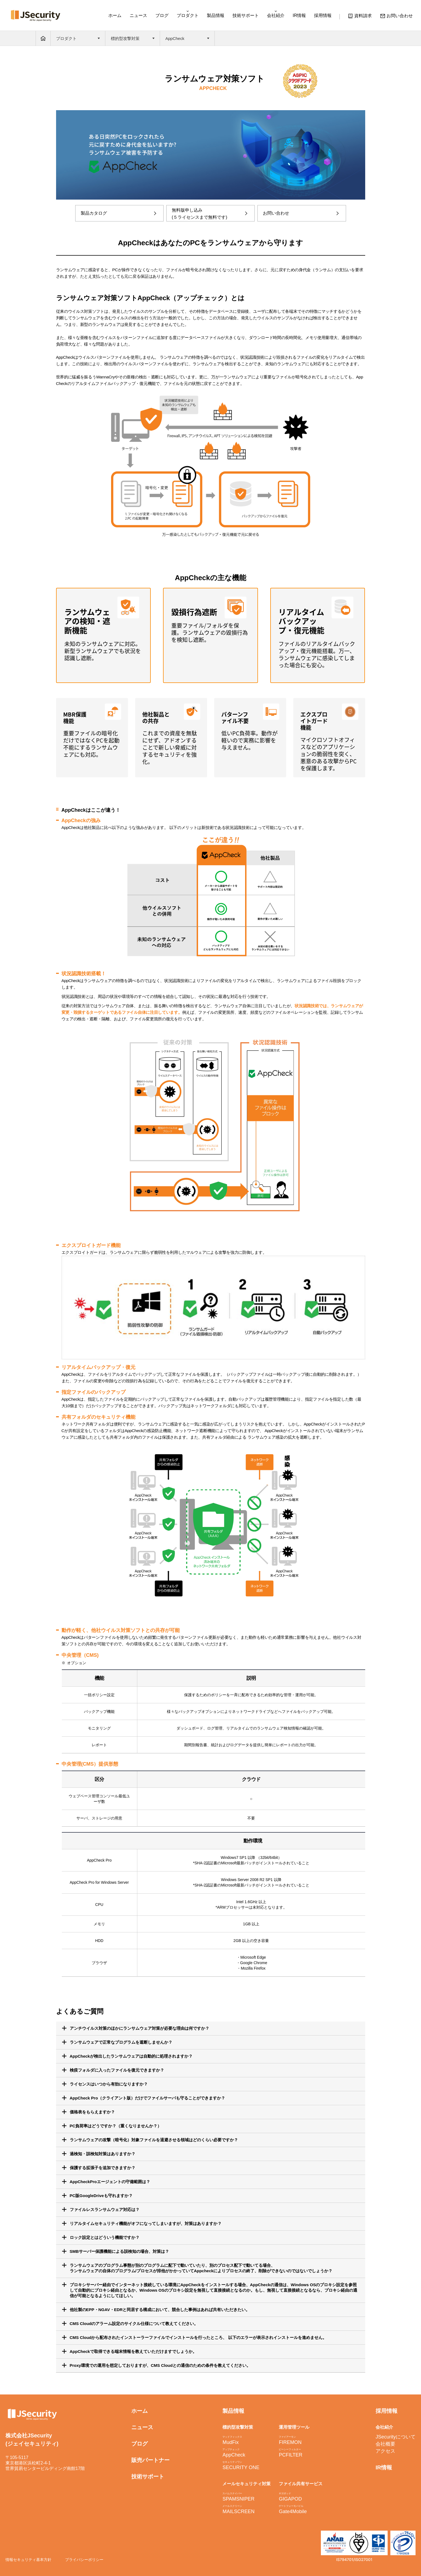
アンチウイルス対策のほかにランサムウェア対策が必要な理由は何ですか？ (139, 2028)
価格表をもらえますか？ (92, 2112)
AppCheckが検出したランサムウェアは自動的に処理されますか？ (131, 2056)
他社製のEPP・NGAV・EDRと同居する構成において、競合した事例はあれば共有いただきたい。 (160, 2309)
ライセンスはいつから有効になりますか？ (109, 2084)
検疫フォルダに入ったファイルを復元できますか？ (117, 2070)
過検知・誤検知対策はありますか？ (102, 2153)
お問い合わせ (396, 16)
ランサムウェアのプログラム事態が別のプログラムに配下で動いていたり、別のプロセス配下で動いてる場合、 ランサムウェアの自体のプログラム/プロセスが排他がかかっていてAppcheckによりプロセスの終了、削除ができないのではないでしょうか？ (201, 2268)
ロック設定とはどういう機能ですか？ (105, 2237)
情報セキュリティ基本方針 (28, 2559)
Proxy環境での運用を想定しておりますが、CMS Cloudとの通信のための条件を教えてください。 (160, 2365)
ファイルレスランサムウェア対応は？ (105, 2209)
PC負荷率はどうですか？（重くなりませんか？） (116, 2126)
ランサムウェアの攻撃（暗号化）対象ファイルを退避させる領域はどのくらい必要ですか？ (154, 2139)
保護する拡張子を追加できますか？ (102, 2167)
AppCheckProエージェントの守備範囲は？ (110, 2181)
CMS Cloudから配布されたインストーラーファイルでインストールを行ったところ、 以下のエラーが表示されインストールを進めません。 (198, 2337)
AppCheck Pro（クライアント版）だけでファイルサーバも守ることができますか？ (147, 2098)
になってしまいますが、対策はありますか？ (146, 2223)
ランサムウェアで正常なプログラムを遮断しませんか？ (121, 2042)
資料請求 (360, 16)
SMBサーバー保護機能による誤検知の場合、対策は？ (119, 2251)
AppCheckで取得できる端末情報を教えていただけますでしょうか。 (133, 2351)
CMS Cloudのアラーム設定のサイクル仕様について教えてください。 (134, 2323)
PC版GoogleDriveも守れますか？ (101, 2195)
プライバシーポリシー (84, 2559)
